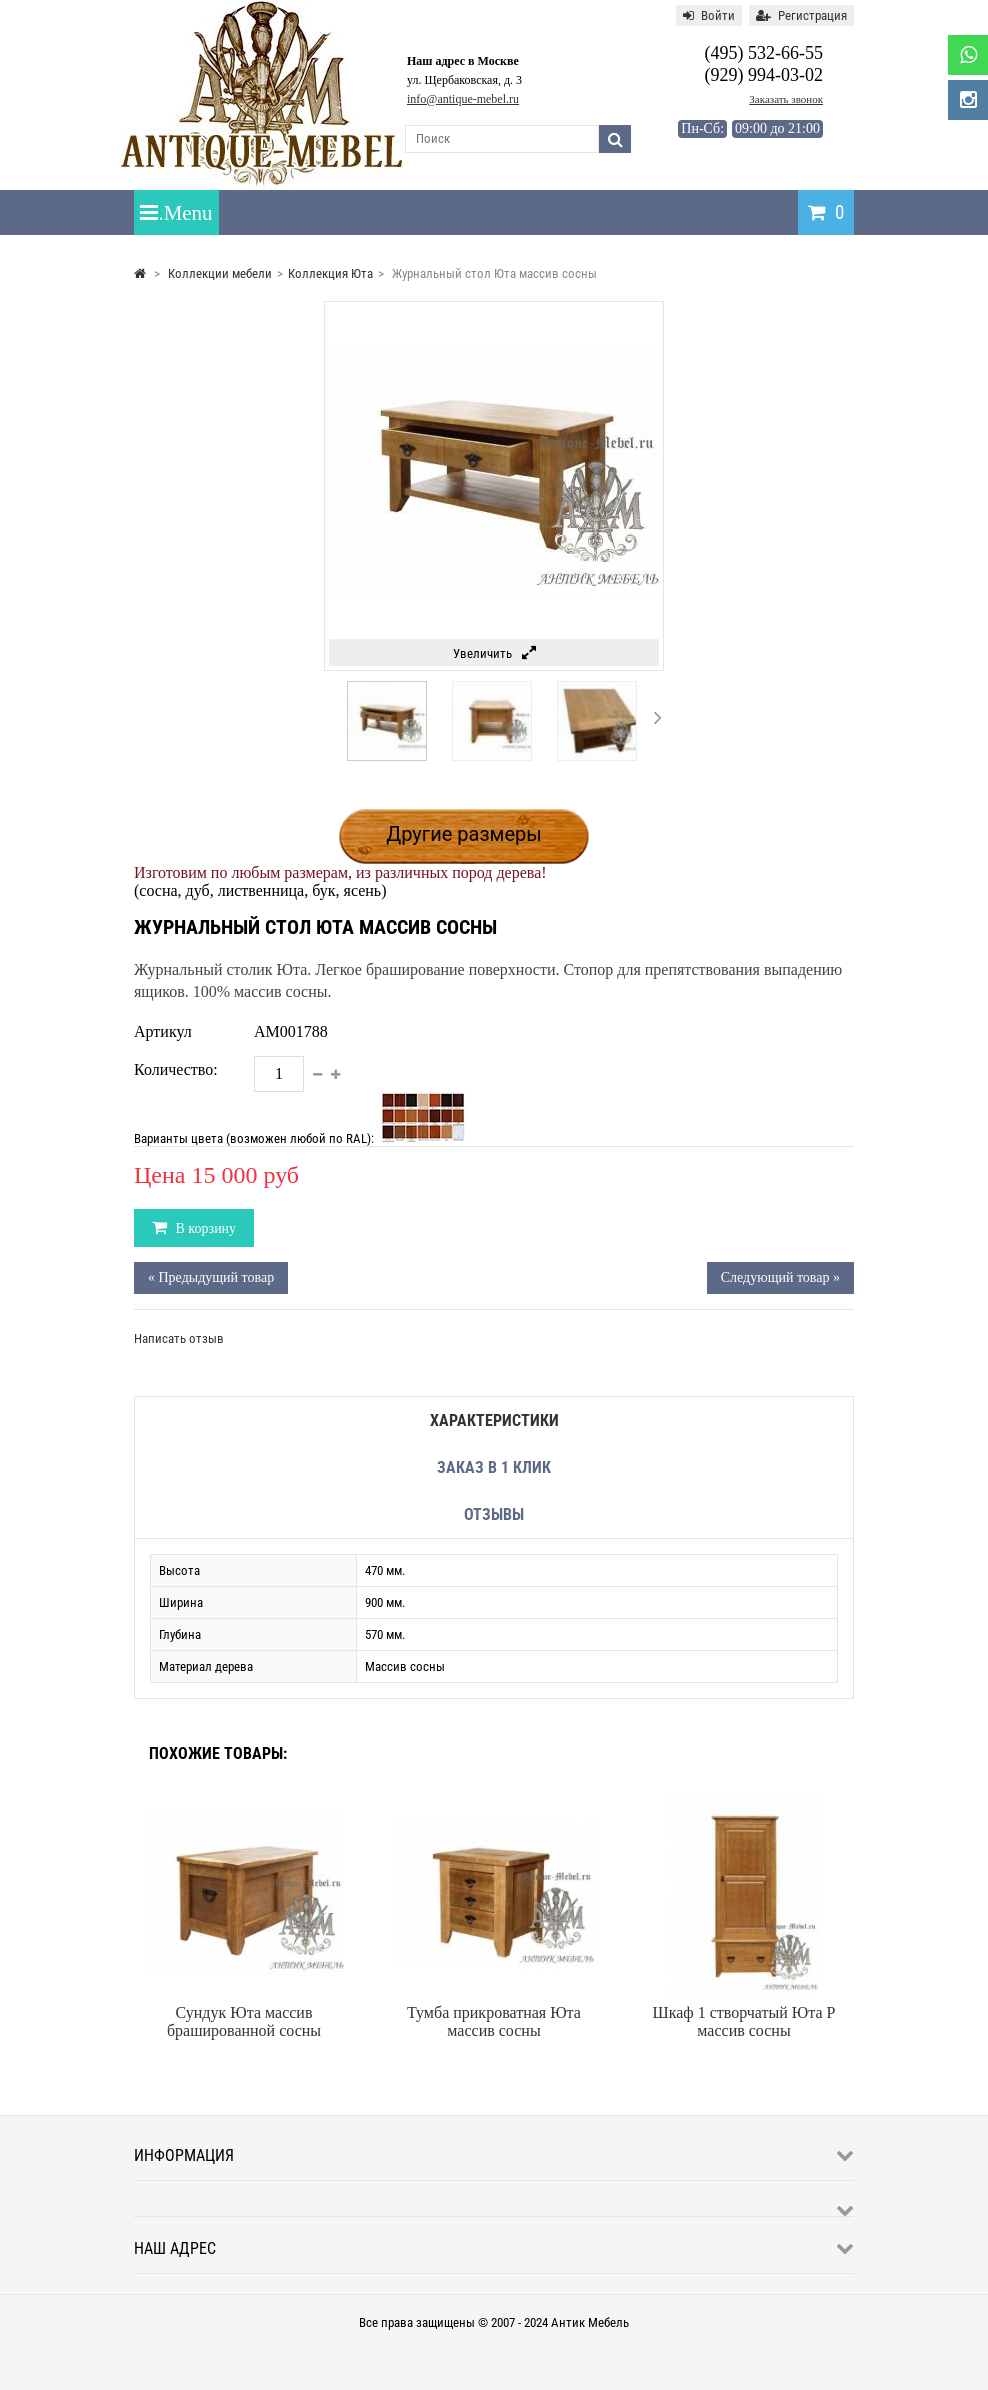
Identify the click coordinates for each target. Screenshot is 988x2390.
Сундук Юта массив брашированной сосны (244, 2021)
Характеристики (494, 1420)
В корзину (204, 1228)
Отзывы (494, 1514)
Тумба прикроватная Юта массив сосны (494, 2021)
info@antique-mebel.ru (463, 99)
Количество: (176, 1069)
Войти (709, 15)
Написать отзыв (179, 1338)
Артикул (163, 1031)
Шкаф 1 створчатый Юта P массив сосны (744, 2021)
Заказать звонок (786, 99)
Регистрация (801, 15)
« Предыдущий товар (211, 1277)
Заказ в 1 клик (494, 1467)
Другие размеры (464, 834)
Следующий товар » (780, 1277)
